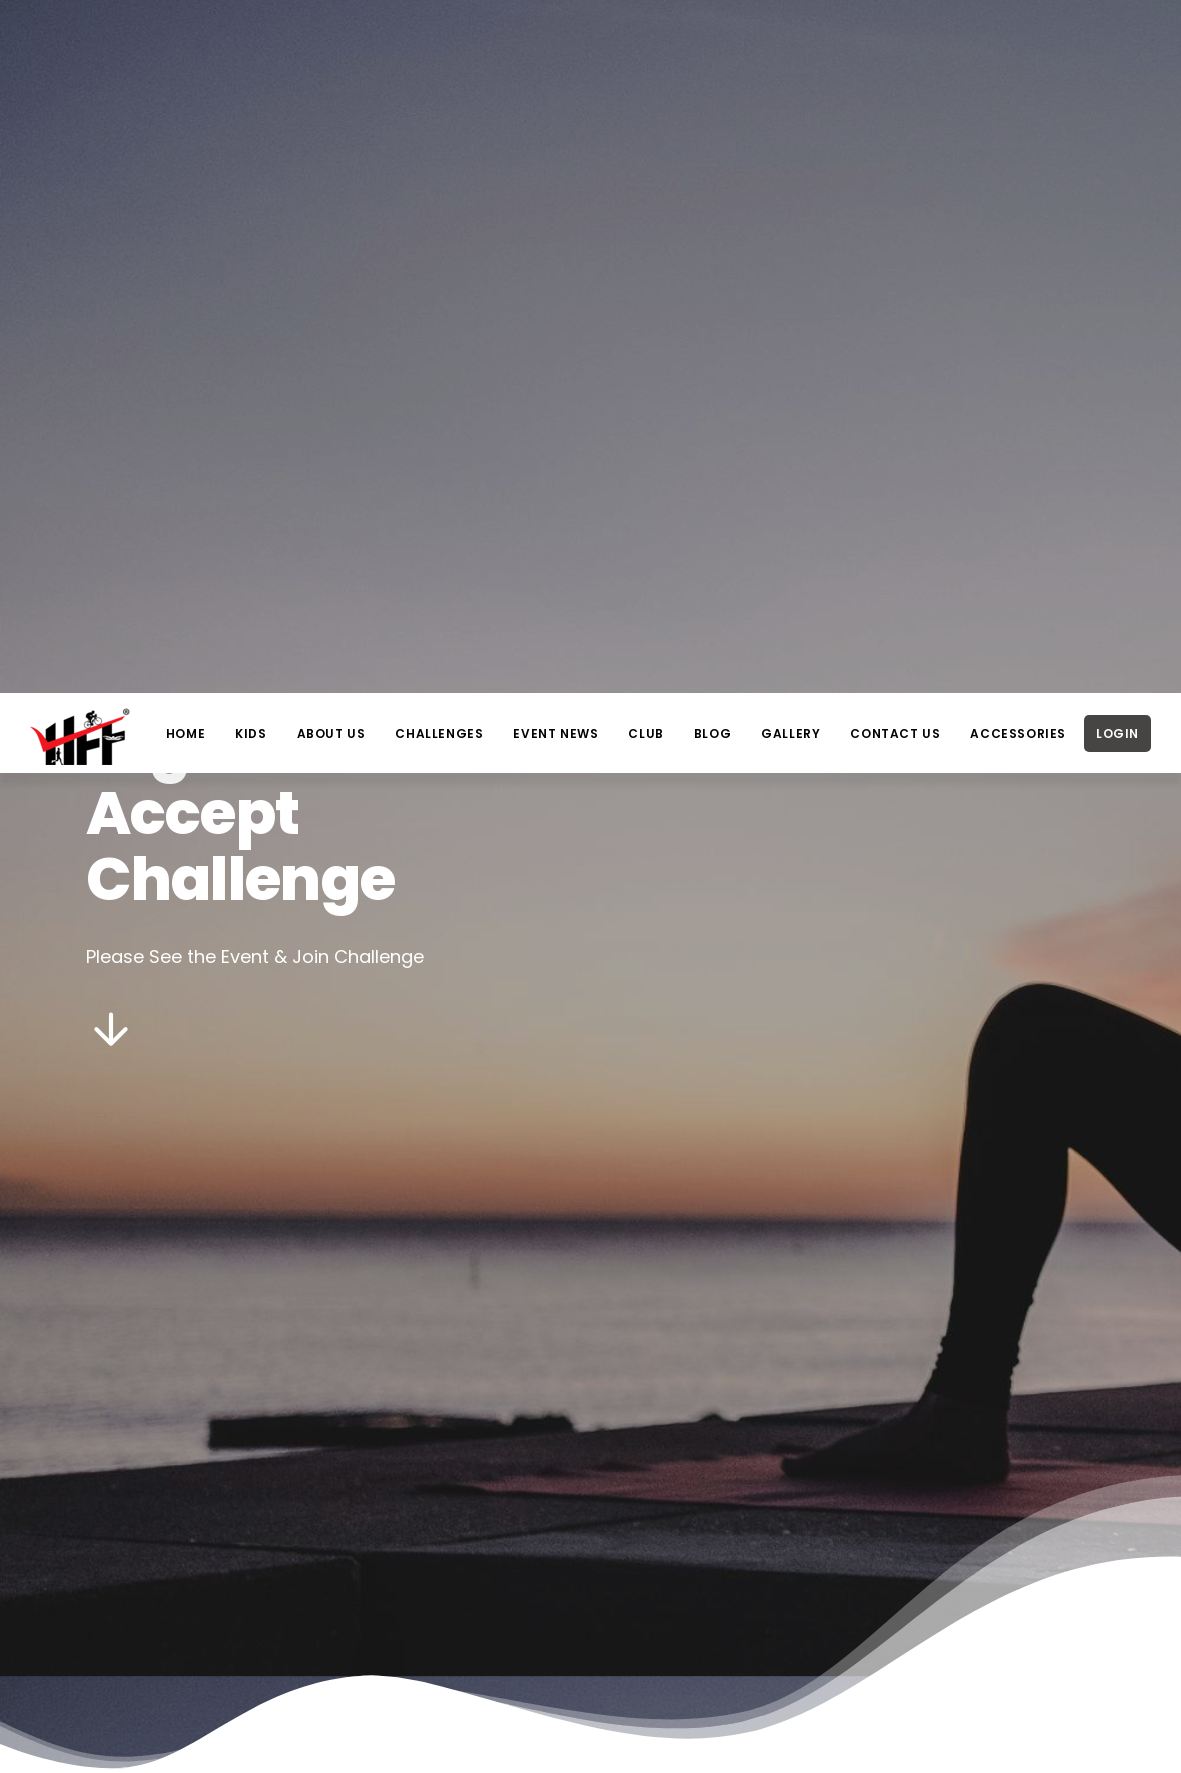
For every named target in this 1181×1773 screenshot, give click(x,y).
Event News (555, 40)
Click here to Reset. (603, 1524)
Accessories (1018, 40)
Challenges (439, 40)
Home (185, 40)
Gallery (790, 40)
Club (645, 40)
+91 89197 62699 (876, 1748)
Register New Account (667, 1490)
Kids (250, 40)
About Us (331, 40)
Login (1117, 40)
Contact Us (895, 40)
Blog (712, 40)
